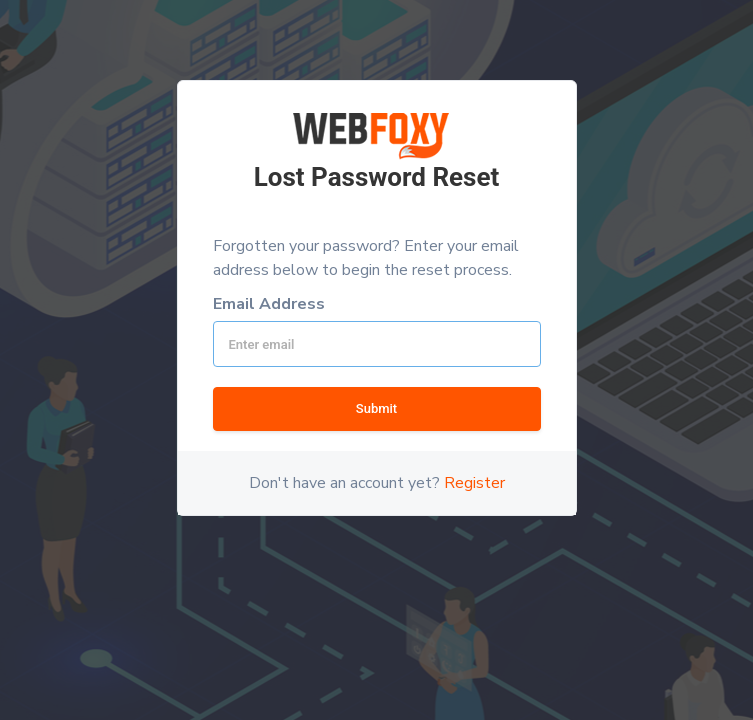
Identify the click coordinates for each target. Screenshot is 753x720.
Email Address (269, 304)
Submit (376, 408)
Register (474, 483)
